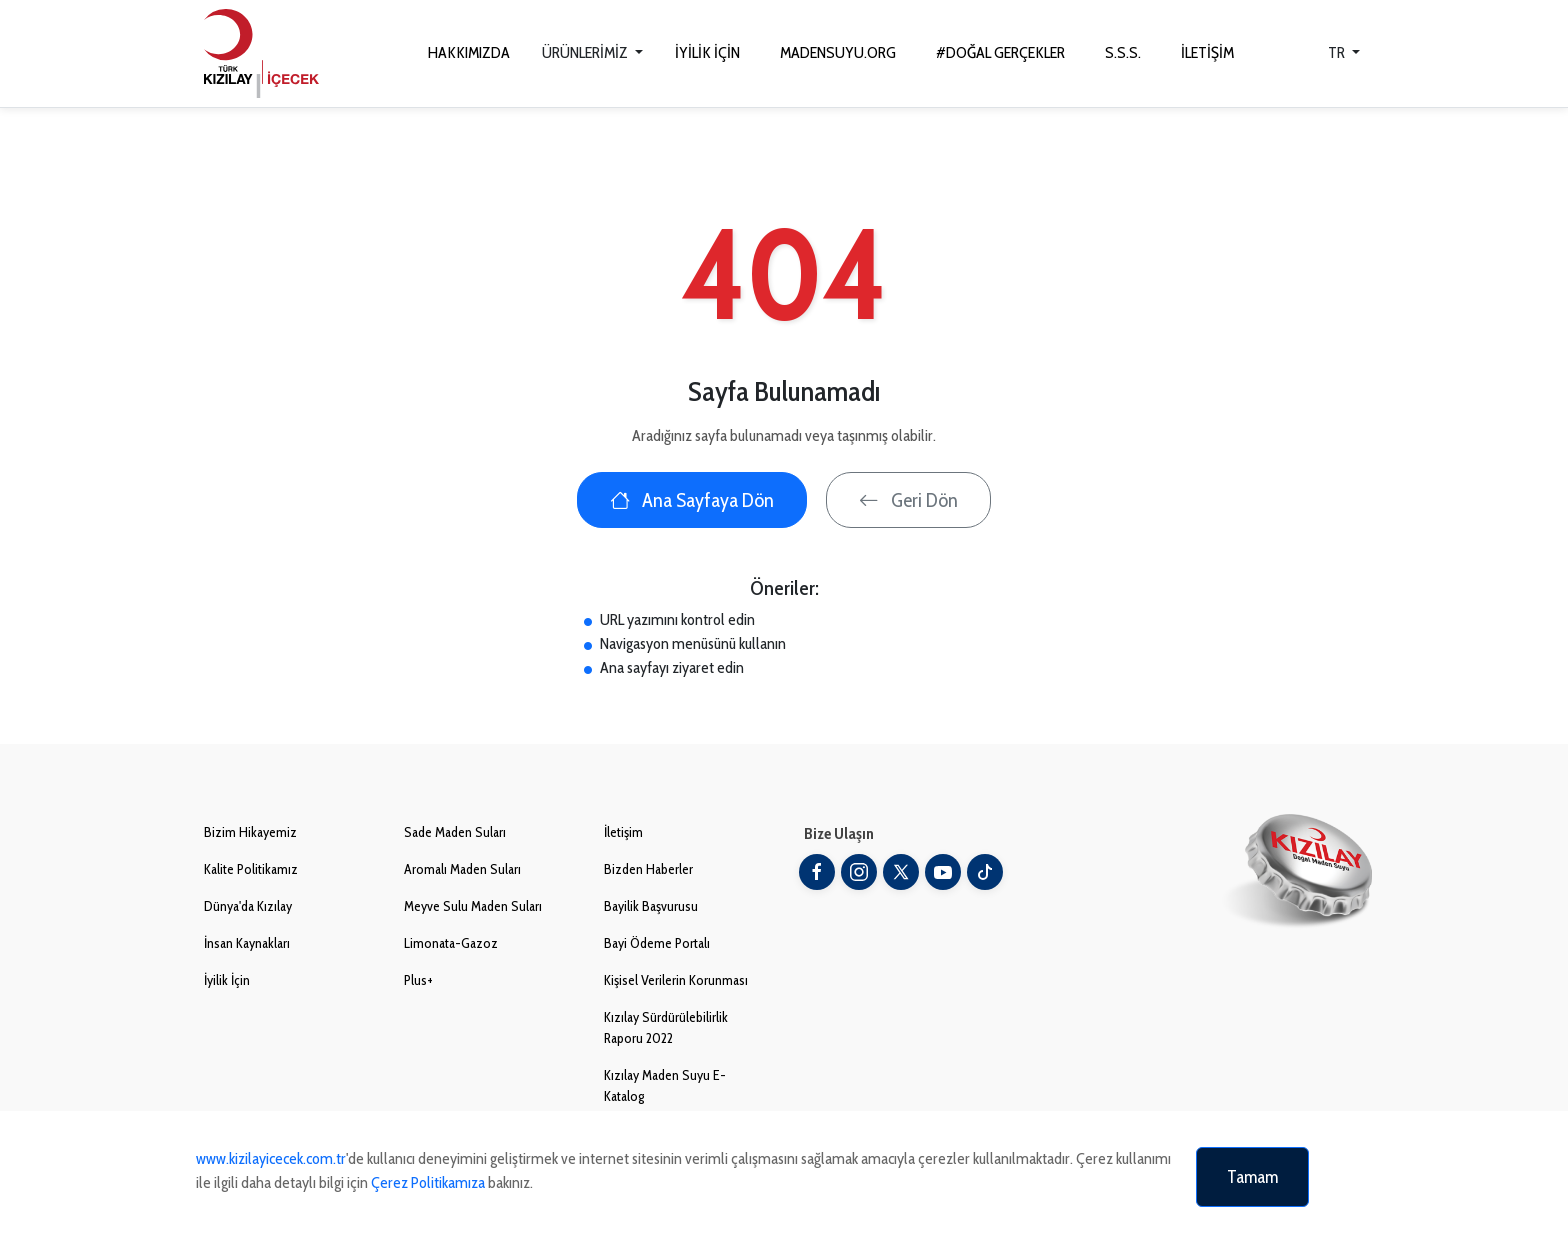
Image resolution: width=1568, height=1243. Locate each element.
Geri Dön (908, 500)
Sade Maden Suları (455, 832)
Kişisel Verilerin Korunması (676, 980)
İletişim (623, 832)
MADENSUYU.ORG (838, 52)
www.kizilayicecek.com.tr (271, 1158)
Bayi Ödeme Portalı (657, 943)
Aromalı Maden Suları (462, 869)
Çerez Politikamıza (428, 1182)
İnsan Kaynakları (247, 943)
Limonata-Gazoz (451, 943)
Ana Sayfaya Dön (692, 500)
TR (1338, 52)
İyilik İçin (227, 980)
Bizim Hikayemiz (250, 832)
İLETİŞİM (1207, 52)
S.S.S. (1123, 52)
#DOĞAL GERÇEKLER (1000, 52)
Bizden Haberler (648, 869)
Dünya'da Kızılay (248, 906)
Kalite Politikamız (251, 869)
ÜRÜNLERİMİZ (586, 52)
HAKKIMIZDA (469, 52)
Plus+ (418, 980)
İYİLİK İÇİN (707, 52)
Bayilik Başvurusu (651, 906)
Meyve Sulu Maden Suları (473, 906)
